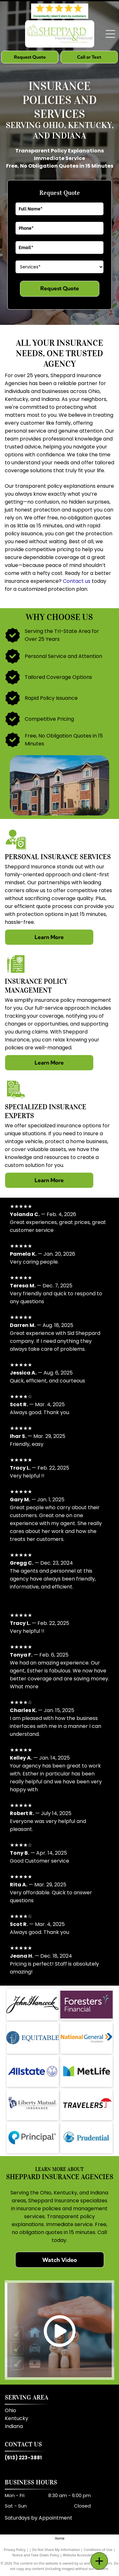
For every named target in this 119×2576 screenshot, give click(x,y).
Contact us (76, 581)
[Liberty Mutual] (32, 2104)
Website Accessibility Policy (85, 2555)
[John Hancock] (32, 2004)
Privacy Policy (15, 2549)
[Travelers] (86, 2104)
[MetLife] (86, 2071)
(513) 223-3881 (23, 2457)
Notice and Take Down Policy (35, 2555)
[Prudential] (86, 2138)
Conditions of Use (98, 2549)
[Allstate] (32, 2071)
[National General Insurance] (86, 2038)
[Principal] (32, 2138)
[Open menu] (110, 34)
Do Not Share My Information (56, 2549)
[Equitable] (32, 2038)
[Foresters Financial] (86, 2004)
